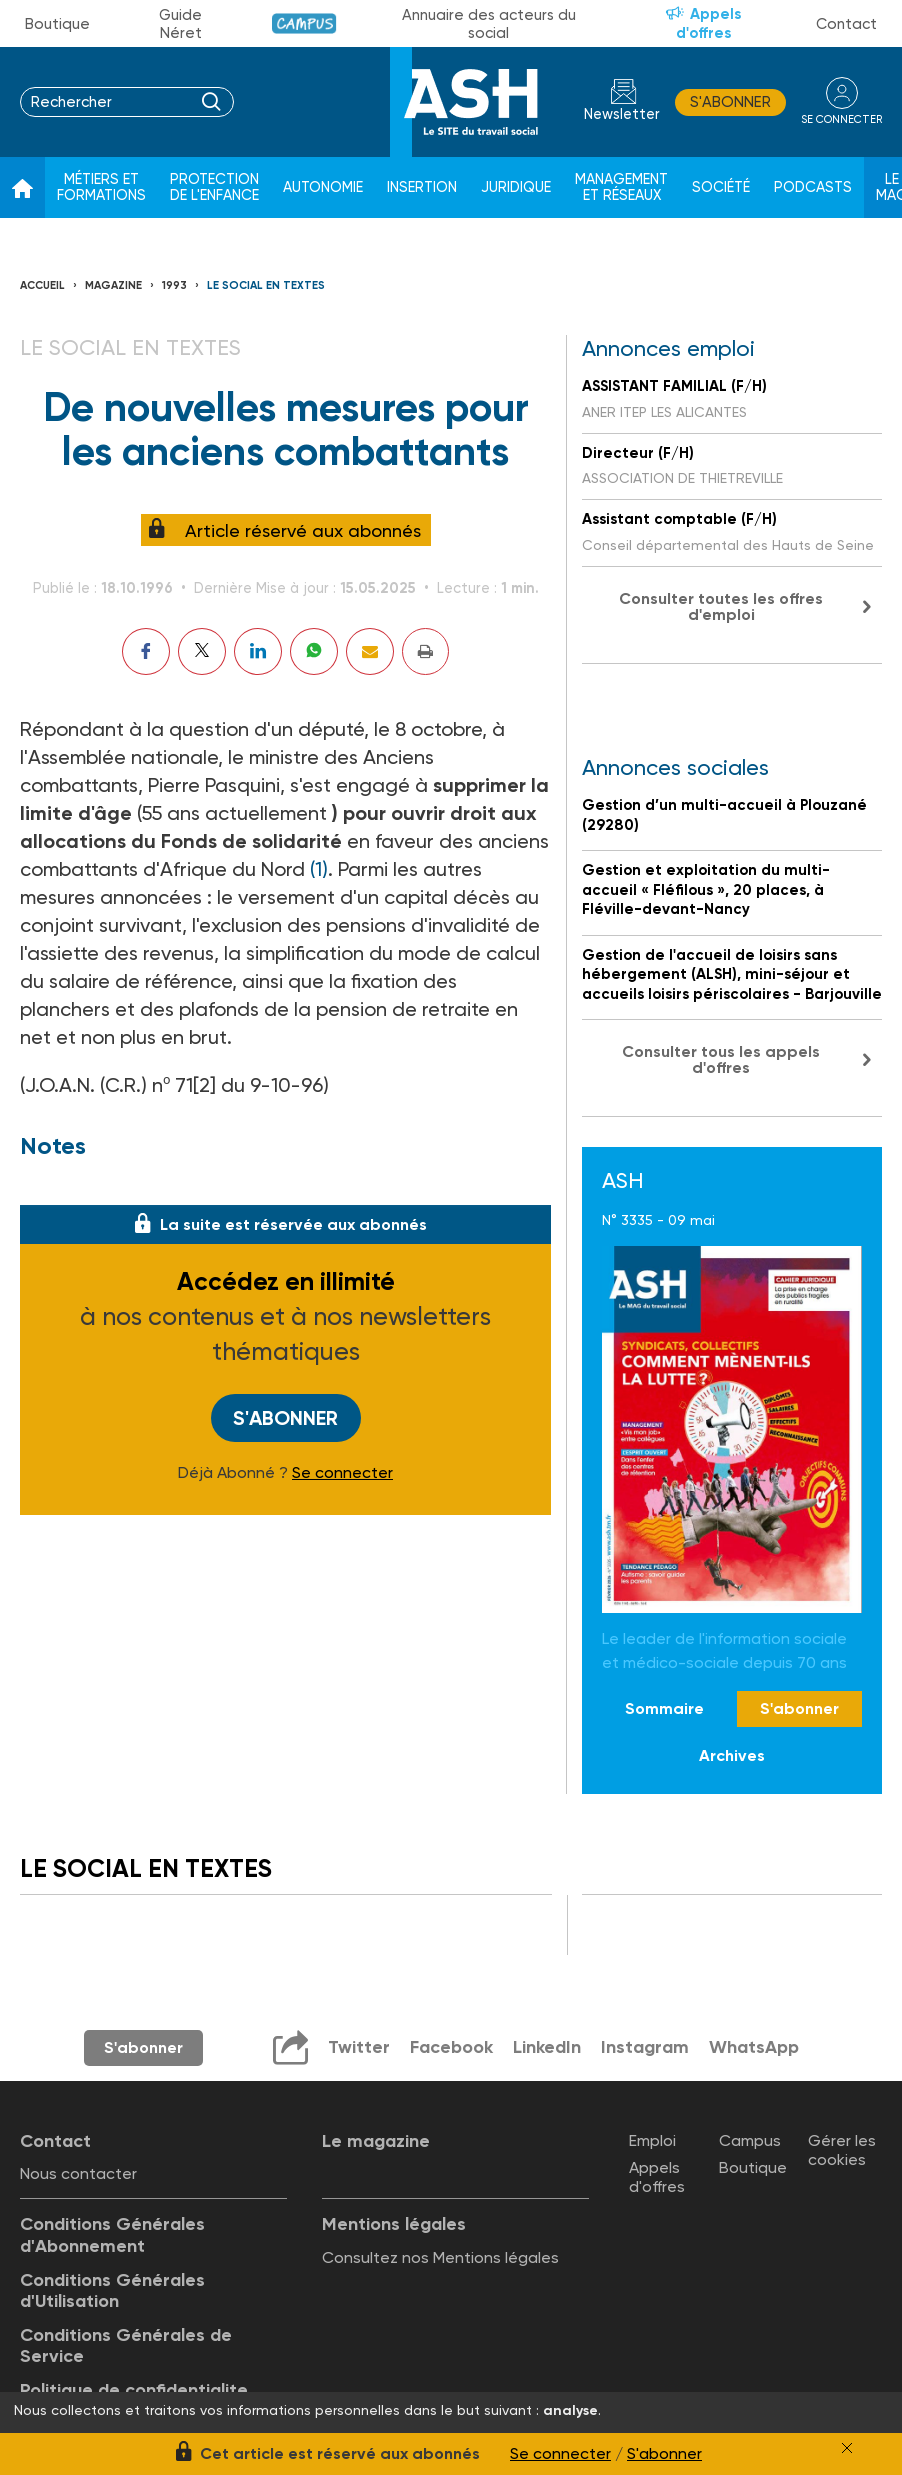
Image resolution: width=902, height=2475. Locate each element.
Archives (732, 1755)
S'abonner (730, 102)
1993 (174, 285)
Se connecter (342, 1473)
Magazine (113, 285)
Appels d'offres (709, 23)
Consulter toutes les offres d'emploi (721, 606)
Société (721, 187)
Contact (846, 24)
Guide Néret (180, 24)
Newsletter (622, 114)
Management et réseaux (621, 187)
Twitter (359, 2047)
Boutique (57, 24)
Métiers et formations (101, 187)
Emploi (652, 2140)
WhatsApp (754, 2047)
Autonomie (323, 187)
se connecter (841, 119)
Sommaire (664, 1708)
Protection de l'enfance (214, 187)
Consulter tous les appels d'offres (721, 1059)
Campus (304, 23)
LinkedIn (547, 2047)
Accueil (42, 285)
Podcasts (813, 187)
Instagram (645, 2047)
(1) (319, 869)
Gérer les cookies (842, 2150)
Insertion (422, 187)
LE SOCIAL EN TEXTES (266, 285)
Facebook (451, 2047)
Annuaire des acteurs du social (489, 24)
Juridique (516, 187)
